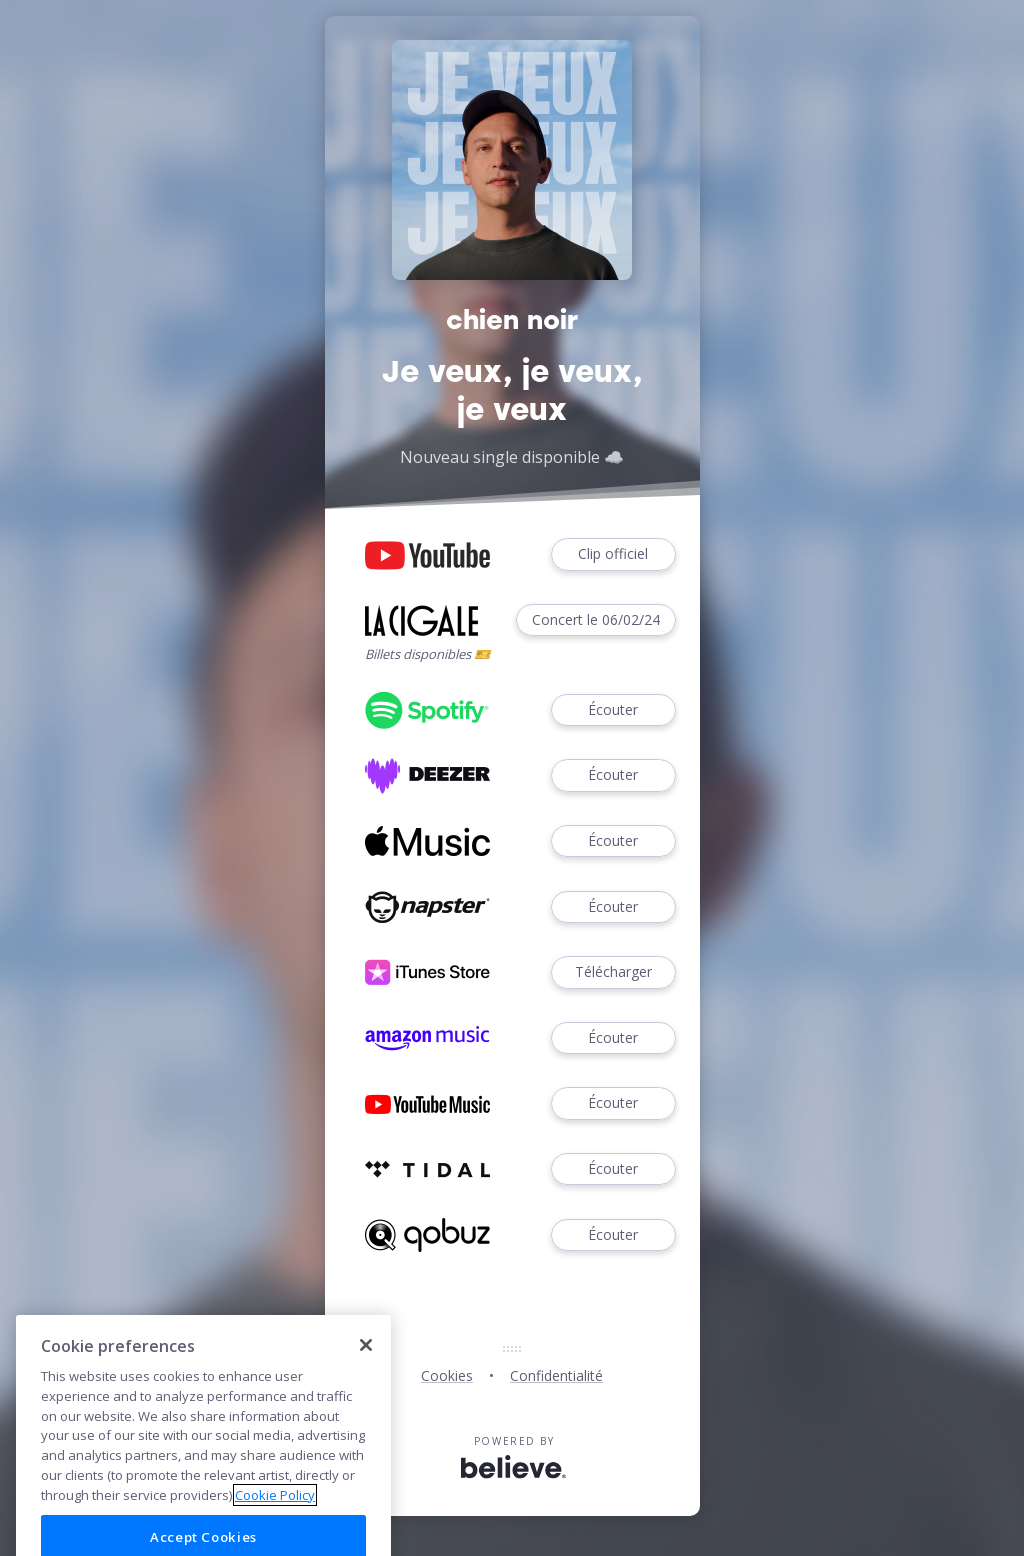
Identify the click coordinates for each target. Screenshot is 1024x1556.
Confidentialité (556, 1375)
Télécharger (613, 972)
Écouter (613, 710)
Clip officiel (613, 554)
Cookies (447, 1375)
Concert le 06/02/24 (596, 620)
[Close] (366, 1369)
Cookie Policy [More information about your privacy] (275, 1519)
